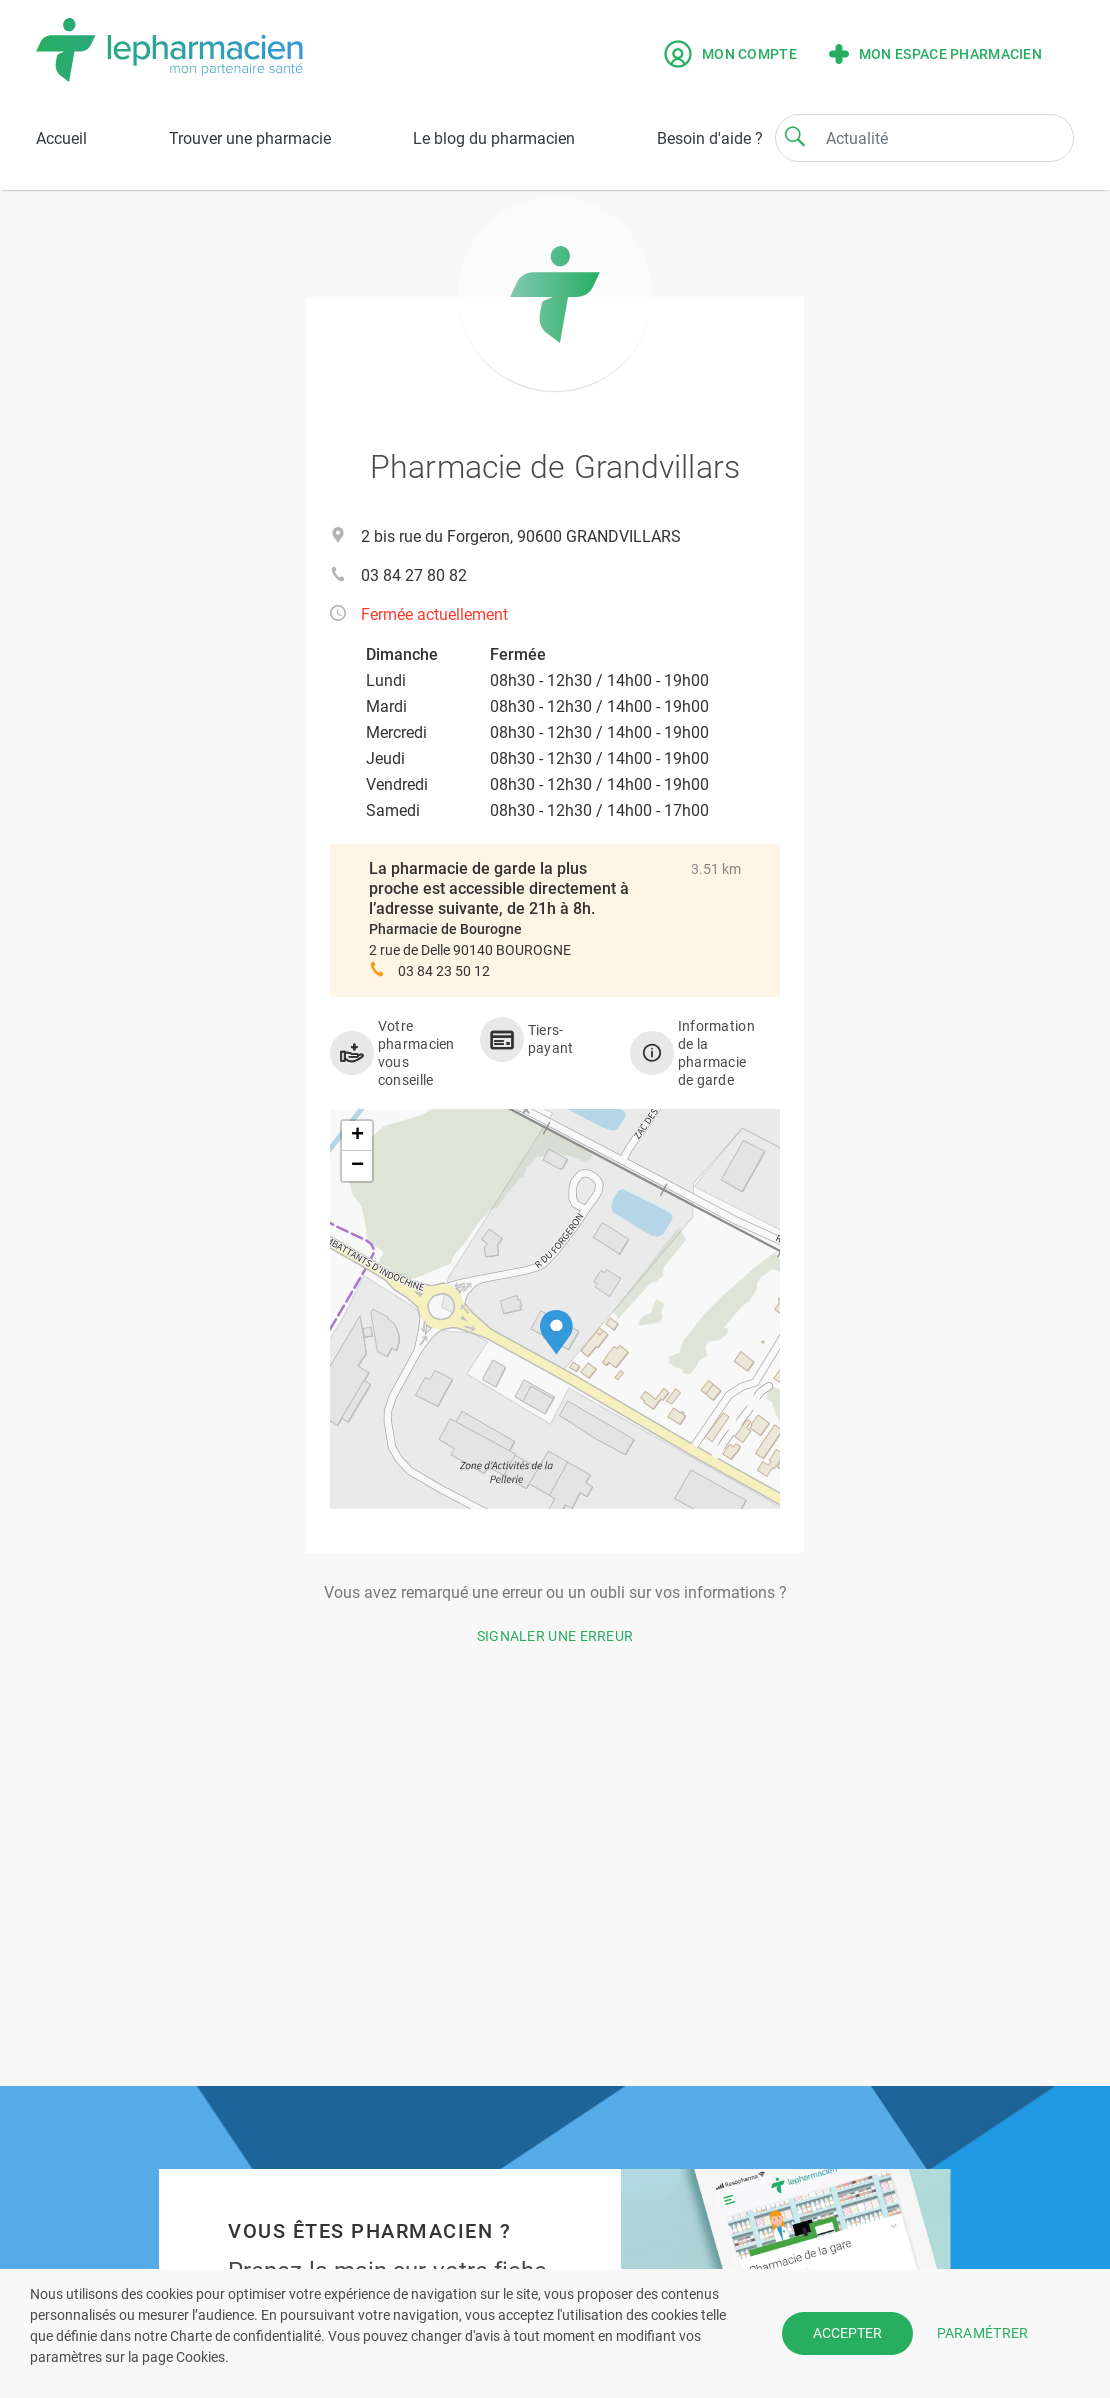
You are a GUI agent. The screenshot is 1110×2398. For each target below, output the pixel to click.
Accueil (61, 138)
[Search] (795, 136)
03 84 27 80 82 (414, 575)
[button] (556, 1332)
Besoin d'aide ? (710, 138)
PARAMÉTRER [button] (983, 2333)
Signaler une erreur (555, 1636)
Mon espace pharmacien (935, 54)
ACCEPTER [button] (847, 2333)
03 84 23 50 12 (444, 971)
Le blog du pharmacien (494, 138)
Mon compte (730, 54)
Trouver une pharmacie (250, 138)
